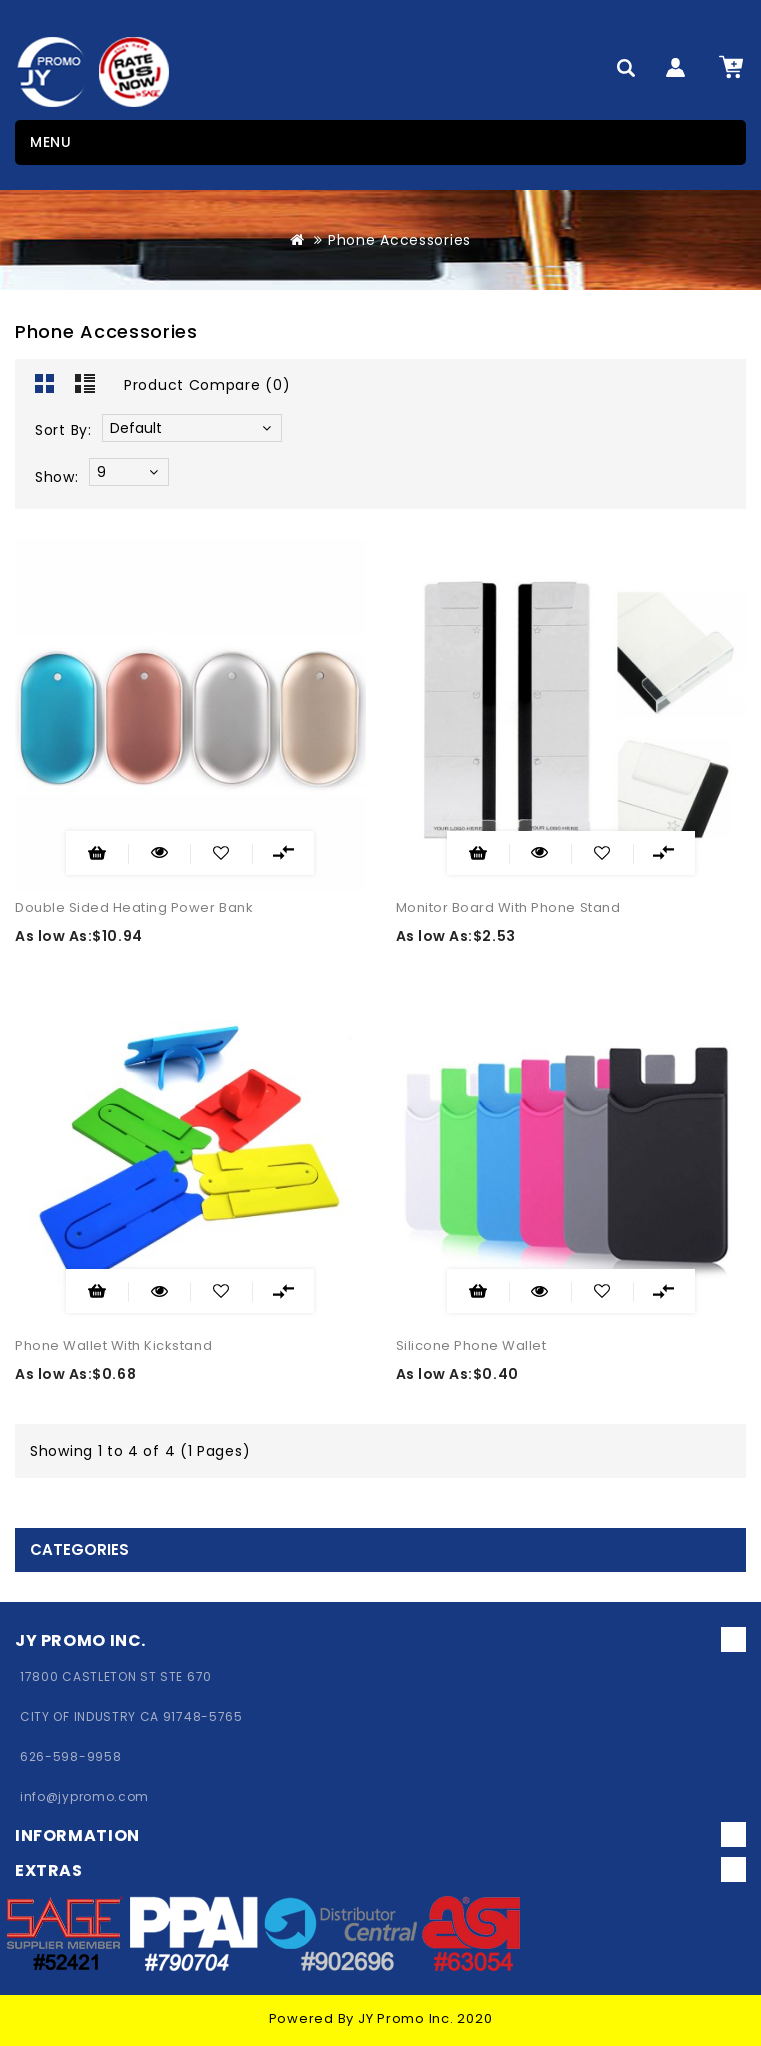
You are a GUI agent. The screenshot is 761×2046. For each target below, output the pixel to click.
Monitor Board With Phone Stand (508, 907)
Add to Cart (97, 853)
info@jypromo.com (84, 1796)
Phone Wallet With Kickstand (113, 1345)
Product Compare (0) (207, 385)
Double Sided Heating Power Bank (134, 907)
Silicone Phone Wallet (471, 1345)
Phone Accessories (399, 240)
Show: (57, 477)
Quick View (145, 848)
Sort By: (63, 430)
